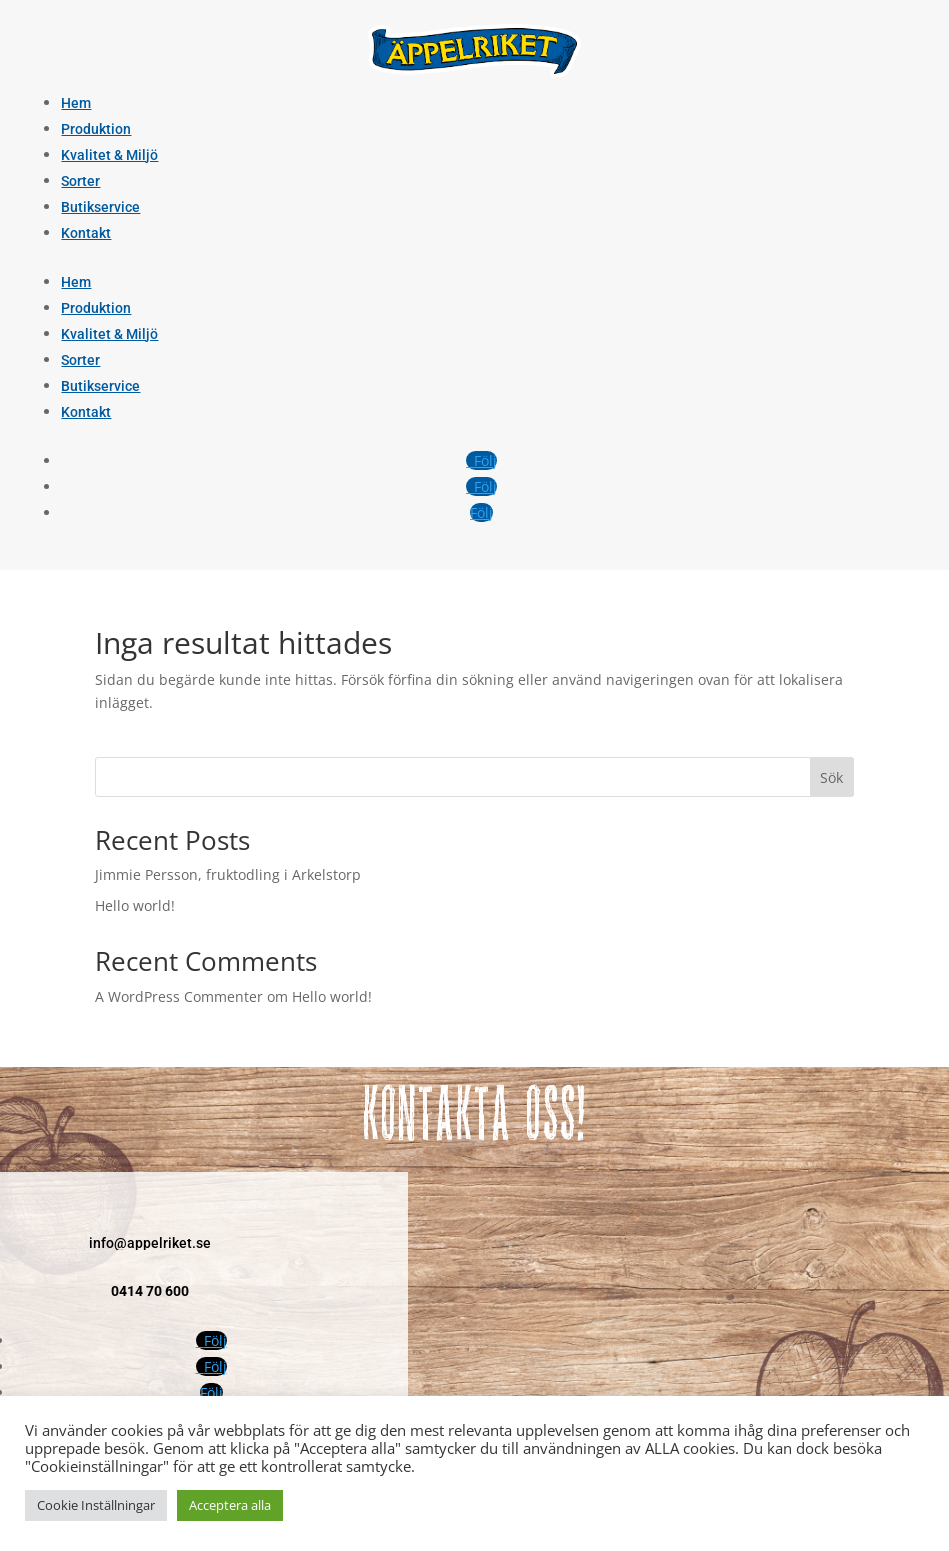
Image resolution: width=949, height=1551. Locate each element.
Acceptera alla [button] (230, 1505)
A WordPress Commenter (179, 996)
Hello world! (135, 905)
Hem (76, 103)
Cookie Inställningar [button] (96, 1505)
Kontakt (86, 233)
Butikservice (100, 207)
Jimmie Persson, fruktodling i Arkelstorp (228, 874)
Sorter (80, 181)
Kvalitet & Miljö (109, 155)
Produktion (96, 129)
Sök (831, 777)
